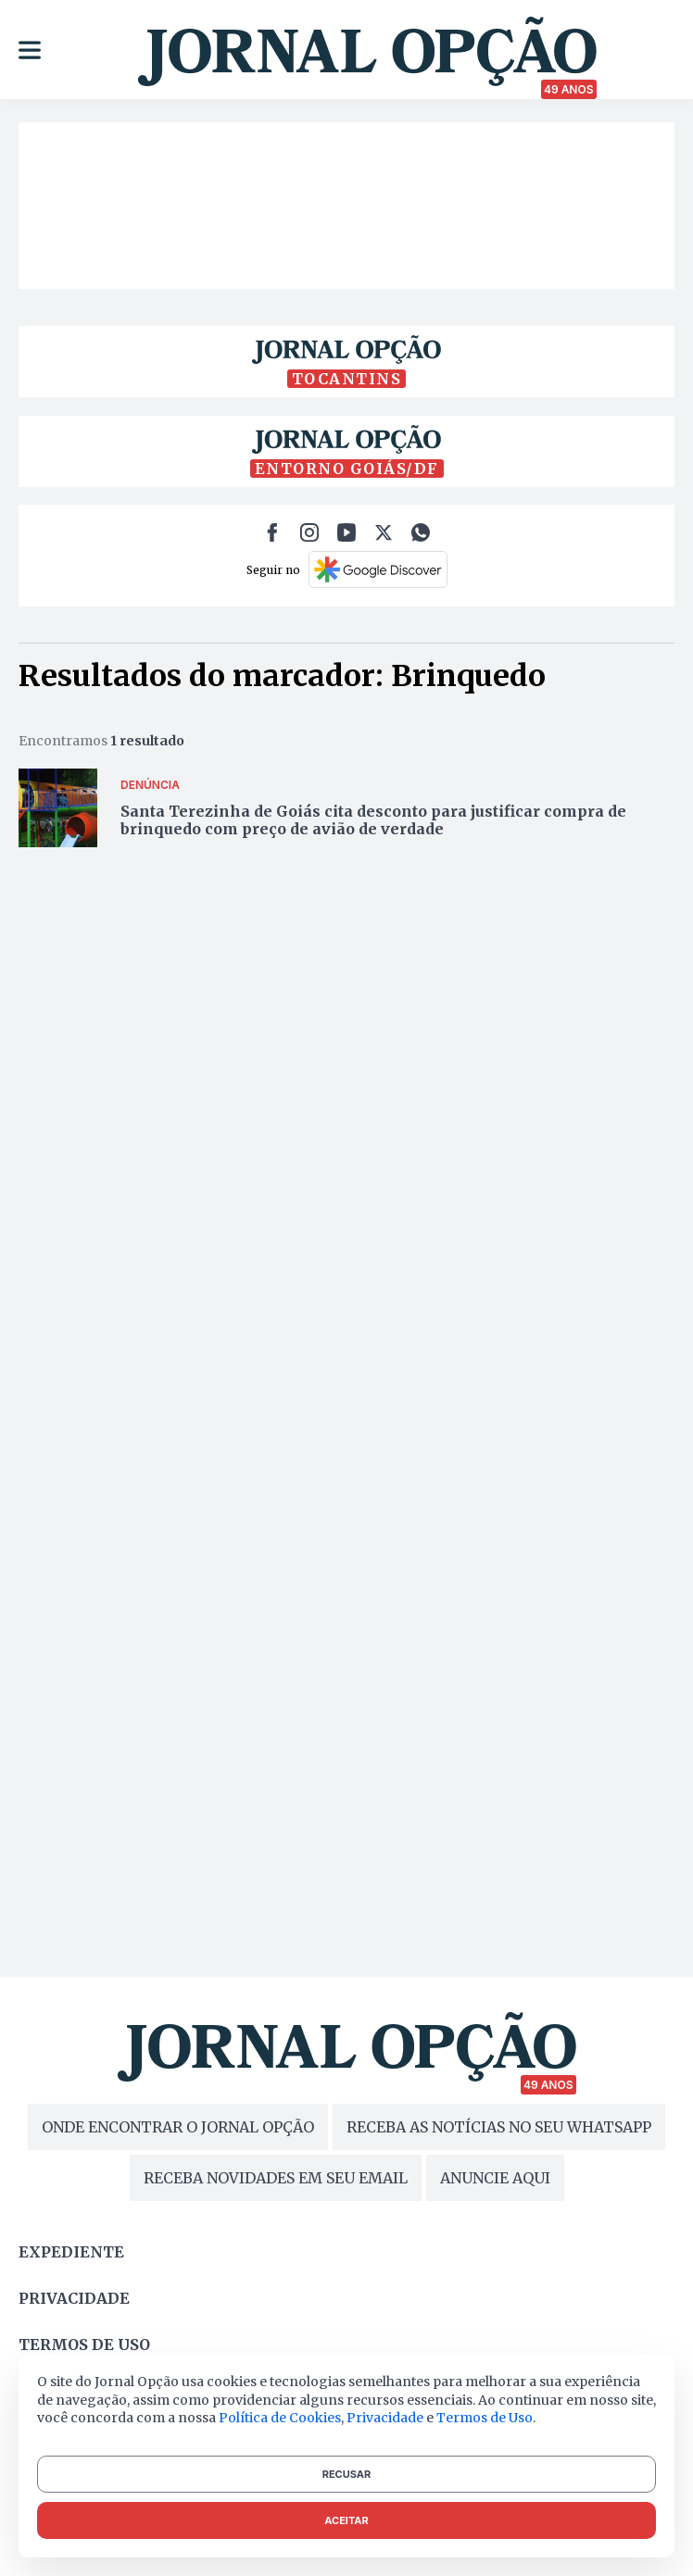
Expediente (71, 2252)
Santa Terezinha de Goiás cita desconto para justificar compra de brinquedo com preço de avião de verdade (373, 820)
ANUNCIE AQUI (495, 2178)
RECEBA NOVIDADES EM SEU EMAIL (276, 2178)
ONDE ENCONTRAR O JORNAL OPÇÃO (178, 2127)
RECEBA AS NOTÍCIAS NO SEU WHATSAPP (498, 2127)
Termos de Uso (484, 2417)
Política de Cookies (280, 2417)
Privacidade (74, 2298)
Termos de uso (84, 2344)
